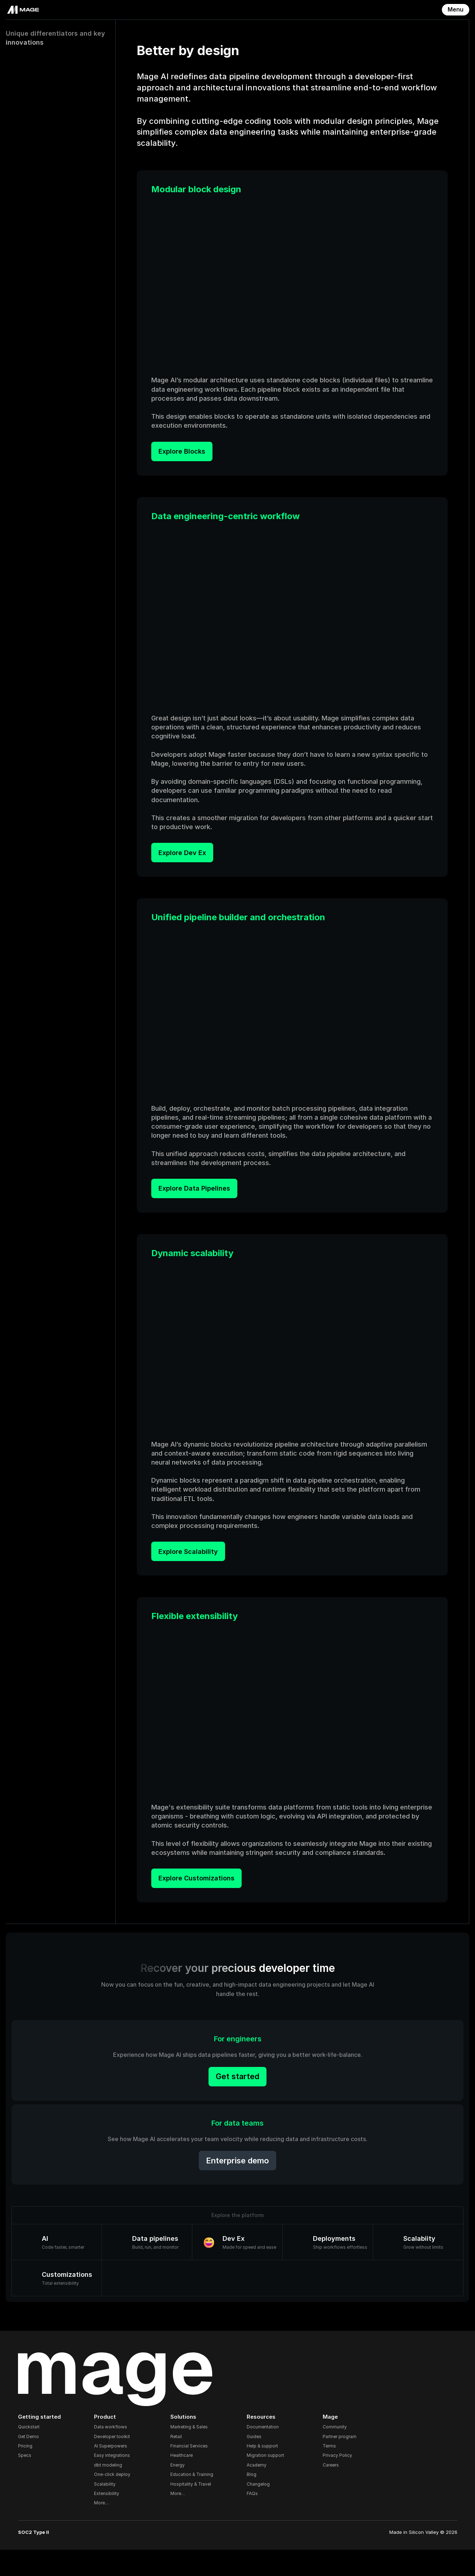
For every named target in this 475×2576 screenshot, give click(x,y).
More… (106, 2529)
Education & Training (194, 2500)
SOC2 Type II (40, 2558)
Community (333, 2453)
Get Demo (35, 2462)
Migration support (265, 2482)
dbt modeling (113, 2491)
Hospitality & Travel (193, 2510)
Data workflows (115, 2453)
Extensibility (111, 2519)
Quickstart (36, 2453)
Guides (254, 2462)
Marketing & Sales (191, 2453)
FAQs (252, 2519)
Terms (327, 2472)
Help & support (262, 2472)
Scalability (110, 2510)
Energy (180, 2491)
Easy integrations (117, 2482)
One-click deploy (117, 2500)
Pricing (32, 2472)
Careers (329, 2491)
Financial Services (191, 2472)
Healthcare (184, 2482)
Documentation (263, 2453)
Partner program (337, 2462)
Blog (251, 2500)
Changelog (258, 2510)
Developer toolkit (117, 2462)
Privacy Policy (335, 2482)
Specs (32, 2482)
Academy (256, 2491)
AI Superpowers (115, 2472)
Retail (178, 2462)
